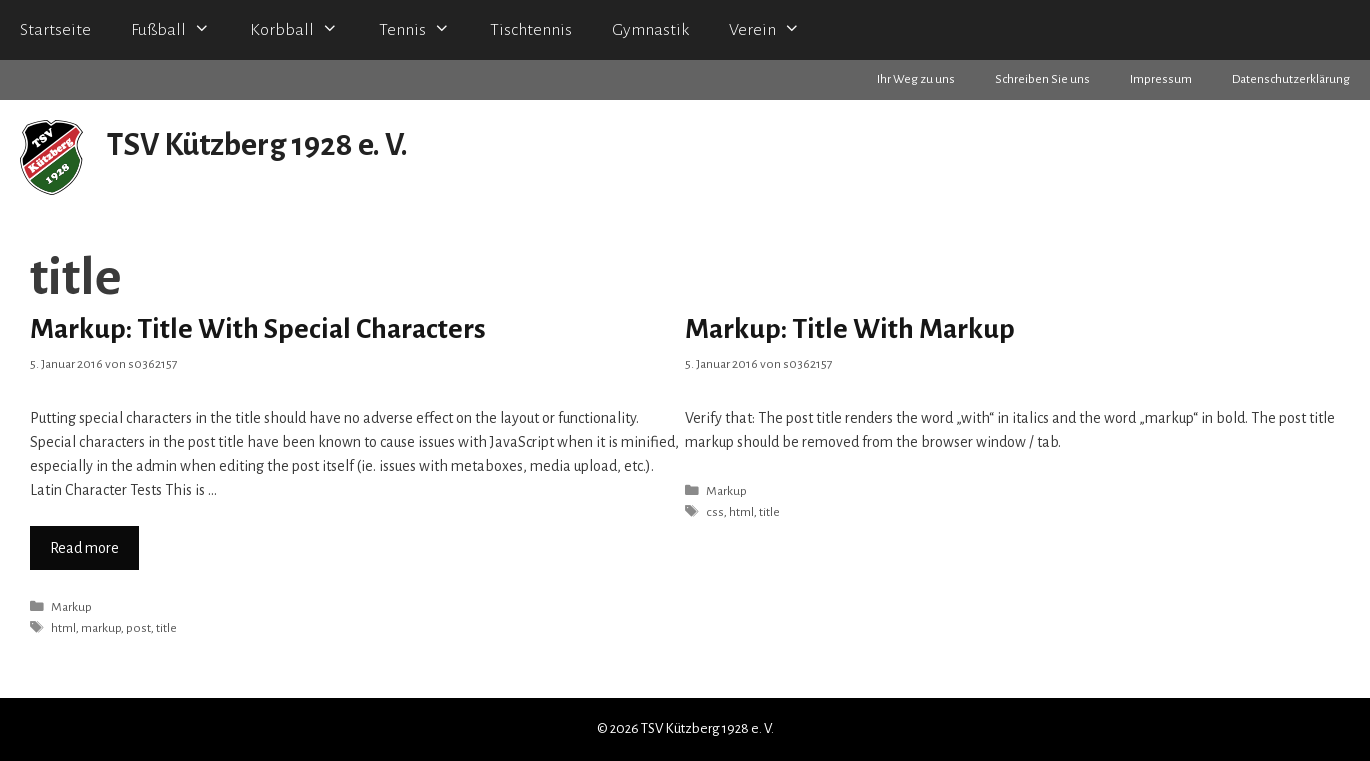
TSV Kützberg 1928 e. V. (257, 145)
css (715, 512)
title (166, 628)
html (63, 628)
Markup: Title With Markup (850, 329)
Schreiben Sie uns (1042, 79)
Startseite (55, 30)
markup (101, 628)
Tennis (424, 30)
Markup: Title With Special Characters (258, 329)
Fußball (180, 30)
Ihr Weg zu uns (916, 79)
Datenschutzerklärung (1291, 79)
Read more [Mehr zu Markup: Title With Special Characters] (84, 548)
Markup (71, 607)
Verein (774, 30)
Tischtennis (531, 30)
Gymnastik (650, 30)
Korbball (304, 30)
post (138, 628)
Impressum (1161, 79)
